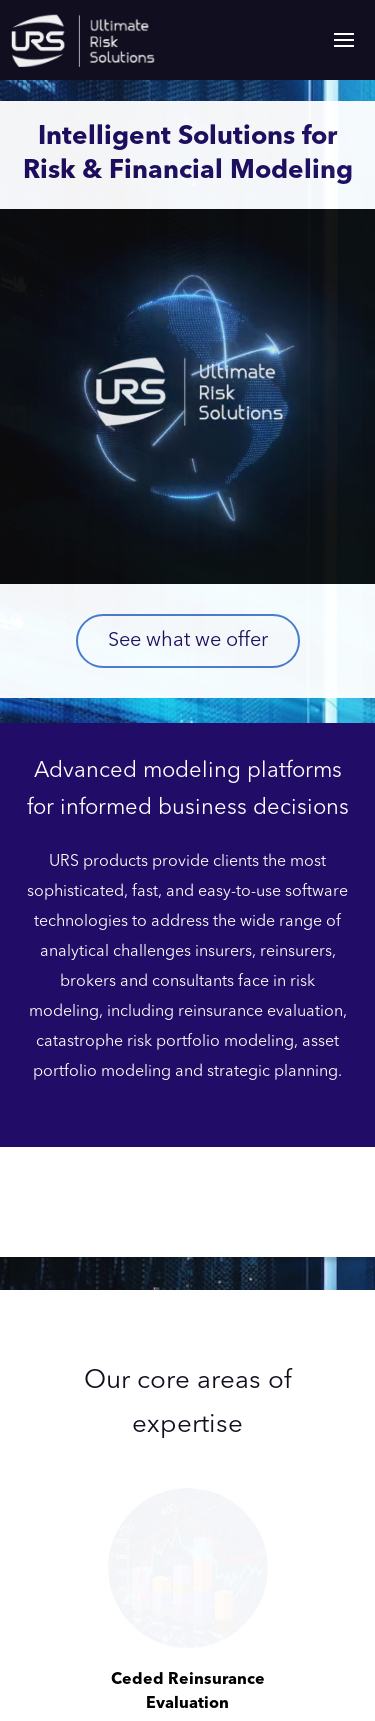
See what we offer (188, 641)
